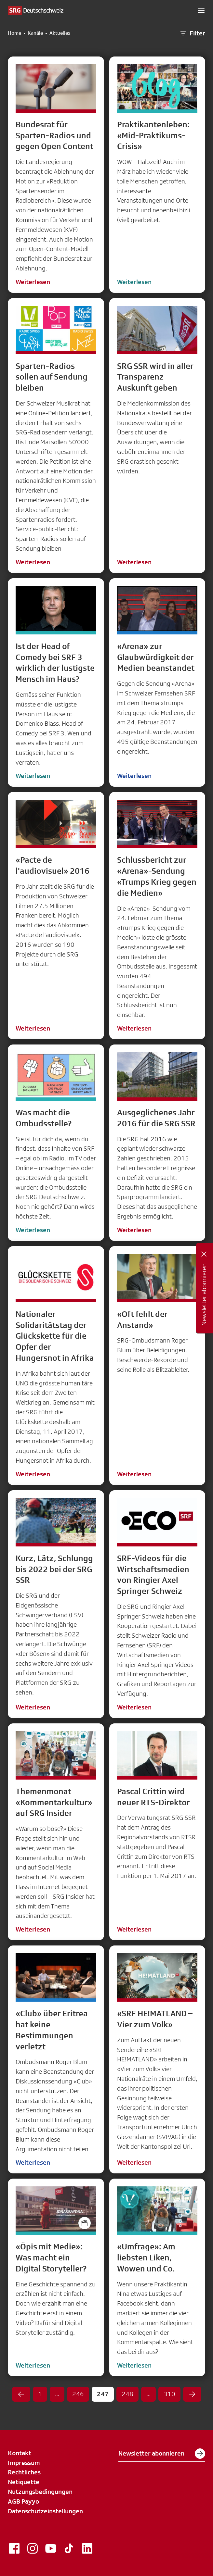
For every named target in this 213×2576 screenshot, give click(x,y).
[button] (201, 10)
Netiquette (23, 2481)
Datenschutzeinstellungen (45, 2511)
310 (169, 2393)
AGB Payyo (23, 2501)
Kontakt (19, 2453)
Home (14, 33)
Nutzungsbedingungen (40, 2491)
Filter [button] (192, 33)
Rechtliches (24, 2472)
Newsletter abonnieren (161, 2453)
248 (127, 2393)
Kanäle (35, 33)
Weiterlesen (33, 282)
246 (78, 2393)
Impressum (24, 2462)
